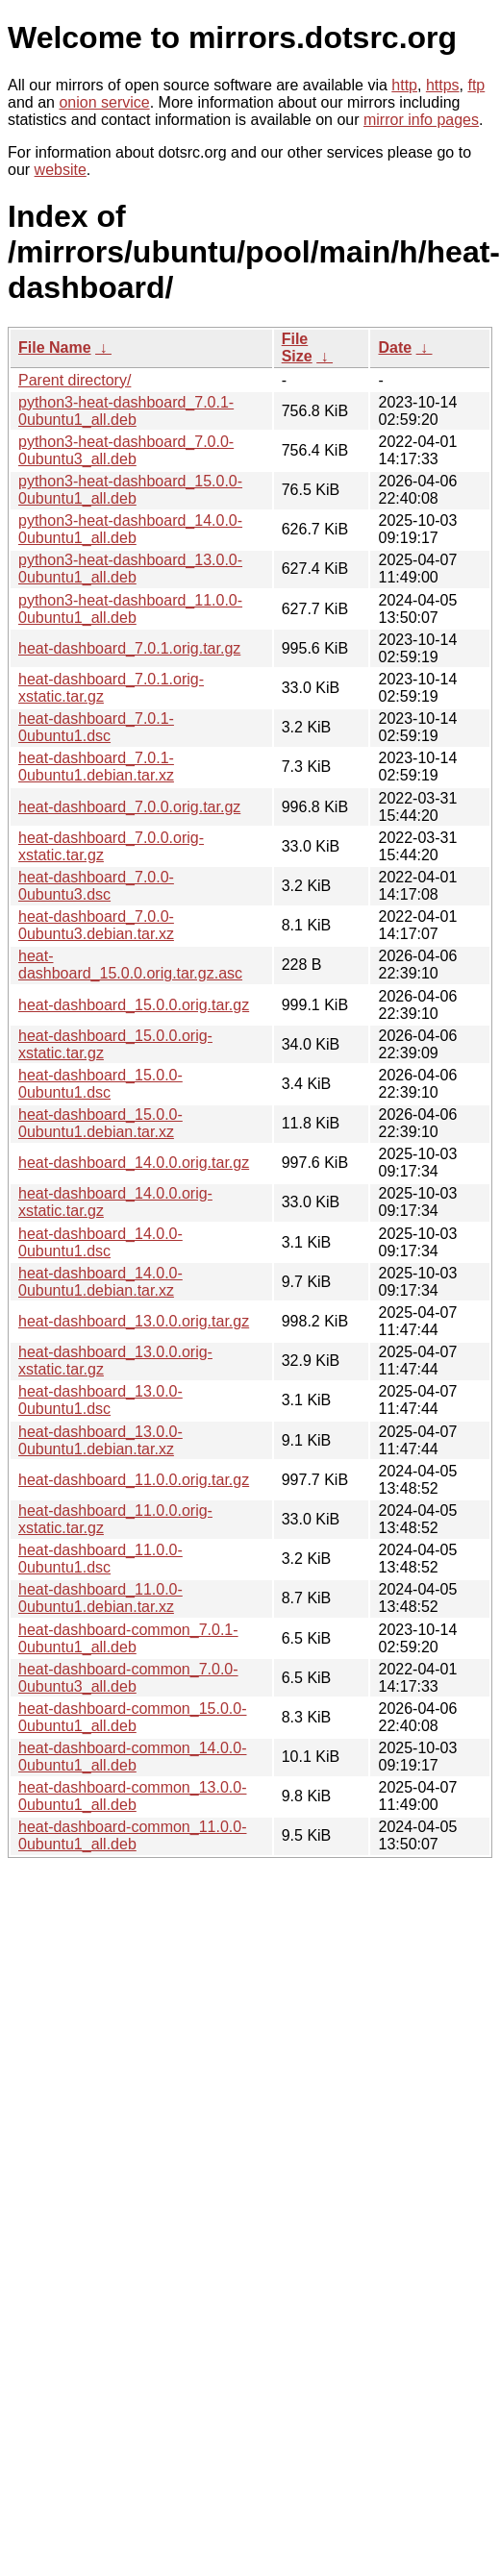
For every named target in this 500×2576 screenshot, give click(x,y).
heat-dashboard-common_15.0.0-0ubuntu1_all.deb (132, 1717)
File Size (297, 347)
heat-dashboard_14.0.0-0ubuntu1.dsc (100, 1242)
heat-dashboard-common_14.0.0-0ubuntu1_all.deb (132, 1756)
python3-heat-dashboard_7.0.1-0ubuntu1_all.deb (126, 411)
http (404, 85)
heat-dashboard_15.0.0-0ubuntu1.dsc (100, 1084)
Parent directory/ (74, 380)
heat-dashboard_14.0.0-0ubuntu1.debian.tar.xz (100, 1282)
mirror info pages (421, 119)
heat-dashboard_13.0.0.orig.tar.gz (133, 1321)
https (443, 85)
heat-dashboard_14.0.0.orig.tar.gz (133, 1162)
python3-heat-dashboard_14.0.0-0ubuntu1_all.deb (130, 529)
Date (395, 347)
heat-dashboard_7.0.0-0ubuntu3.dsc (96, 886)
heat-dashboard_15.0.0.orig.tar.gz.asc (130, 964)
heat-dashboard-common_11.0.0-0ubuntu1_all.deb (132, 1835)
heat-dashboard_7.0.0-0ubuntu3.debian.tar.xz (96, 925)
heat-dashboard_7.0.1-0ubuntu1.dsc (96, 727)
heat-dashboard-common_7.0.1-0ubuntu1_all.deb (128, 1638)
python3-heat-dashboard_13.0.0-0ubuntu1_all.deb (130, 568)
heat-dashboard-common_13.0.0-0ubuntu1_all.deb (132, 1796)
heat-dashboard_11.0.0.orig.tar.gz (133, 1480)
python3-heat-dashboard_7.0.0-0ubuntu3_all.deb (126, 450)
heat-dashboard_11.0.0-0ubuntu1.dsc (100, 1558)
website (61, 169)
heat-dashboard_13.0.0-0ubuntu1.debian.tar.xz (100, 1440)
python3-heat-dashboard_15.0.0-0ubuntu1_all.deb (130, 490)
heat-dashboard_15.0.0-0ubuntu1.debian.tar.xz (100, 1123)
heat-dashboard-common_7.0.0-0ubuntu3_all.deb (128, 1678)
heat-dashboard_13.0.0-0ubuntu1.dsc (100, 1400)
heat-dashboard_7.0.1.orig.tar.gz (129, 648)
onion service (104, 102)
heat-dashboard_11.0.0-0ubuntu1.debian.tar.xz (100, 1598)
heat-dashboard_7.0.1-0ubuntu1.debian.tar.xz (96, 766)
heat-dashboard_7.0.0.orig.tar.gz (129, 807)
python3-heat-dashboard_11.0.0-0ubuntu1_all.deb (130, 609)
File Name (54, 347)
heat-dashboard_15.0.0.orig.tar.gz (133, 1005)
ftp (476, 85)
